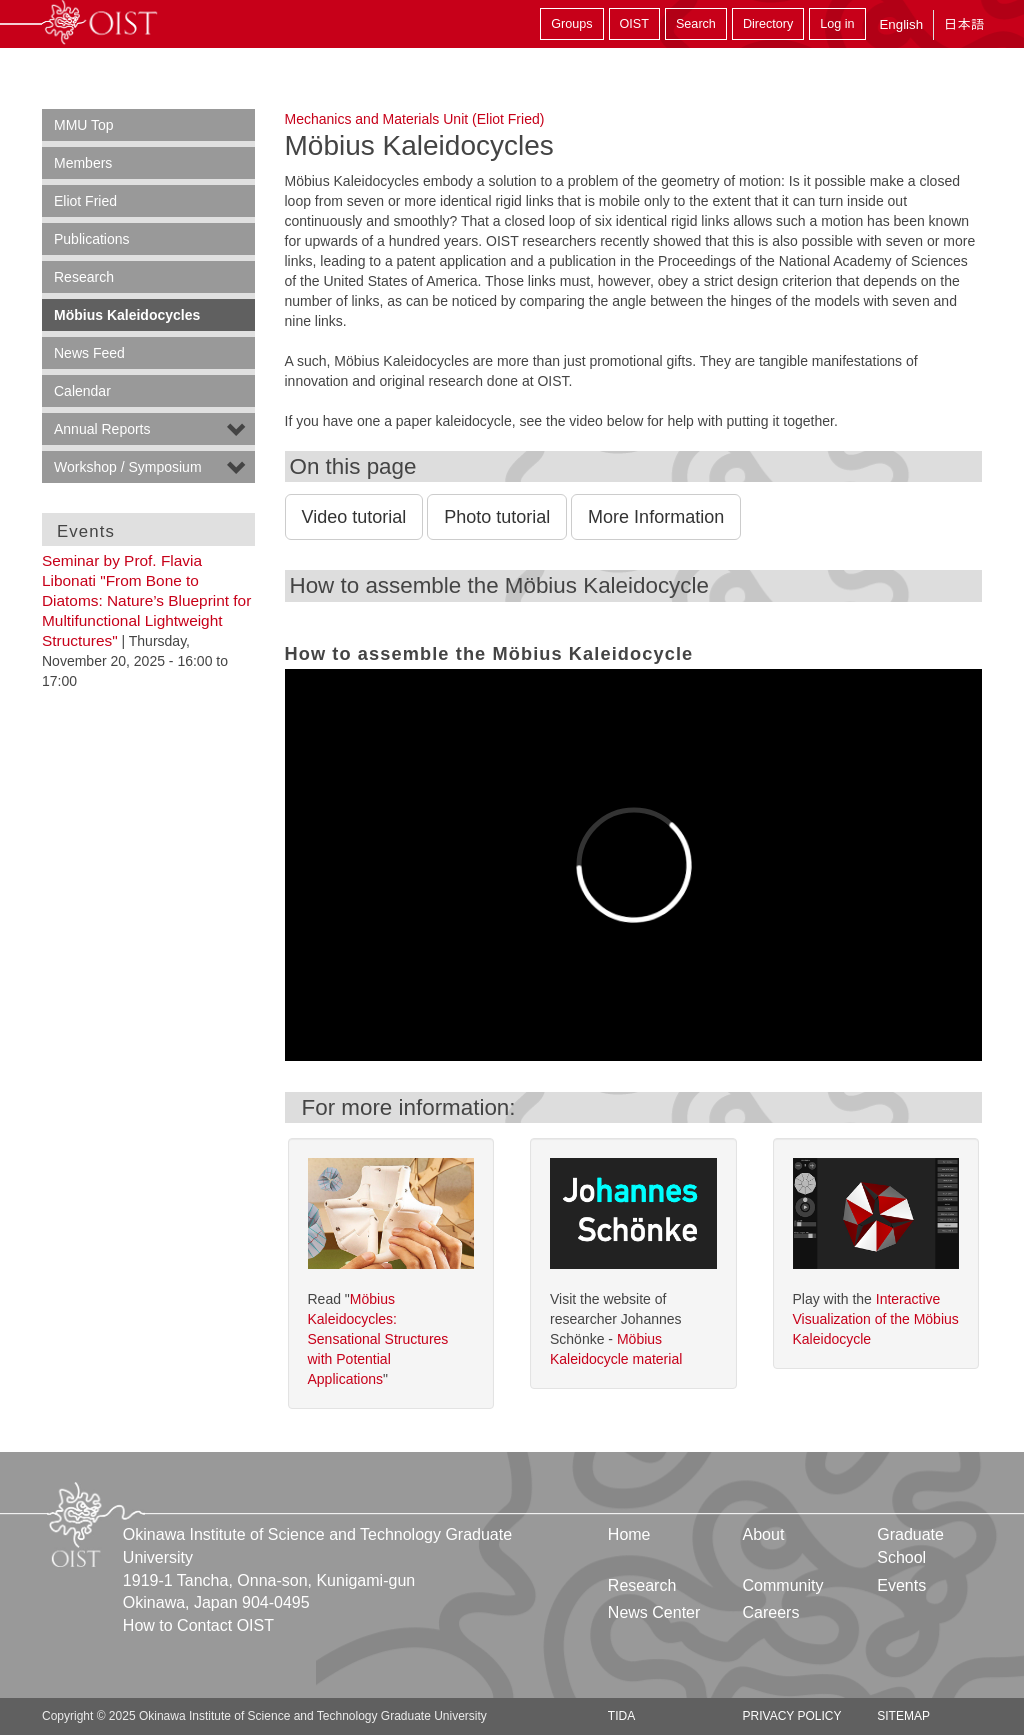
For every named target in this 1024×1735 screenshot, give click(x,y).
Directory (768, 24)
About (764, 1534)
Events (901, 1585)
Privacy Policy (792, 1716)
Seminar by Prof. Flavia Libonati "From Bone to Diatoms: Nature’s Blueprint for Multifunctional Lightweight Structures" (146, 600)
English (901, 24)
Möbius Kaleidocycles (127, 315)
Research (84, 277)
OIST (634, 24)
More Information (656, 517)
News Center (654, 1612)
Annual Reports (102, 429)
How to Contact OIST (198, 1625)
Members (83, 163)
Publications (92, 239)
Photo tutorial (497, 517)
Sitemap (903, 1716)
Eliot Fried (85, 201)
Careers (771, 1612)
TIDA (621, 1716)
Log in (837, 24)
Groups (571, 24)
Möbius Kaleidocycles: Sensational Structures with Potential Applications (378, 1339)
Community (783, 1585)
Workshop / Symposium (128, 467)
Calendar (82, 391)
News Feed (89, 353)
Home (629, 1534)
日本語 (964, 24)
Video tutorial (354, 517)
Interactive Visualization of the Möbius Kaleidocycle (876, 1319)
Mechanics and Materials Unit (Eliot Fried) (415, 119)
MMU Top (84, 125)
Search (696, 24)
